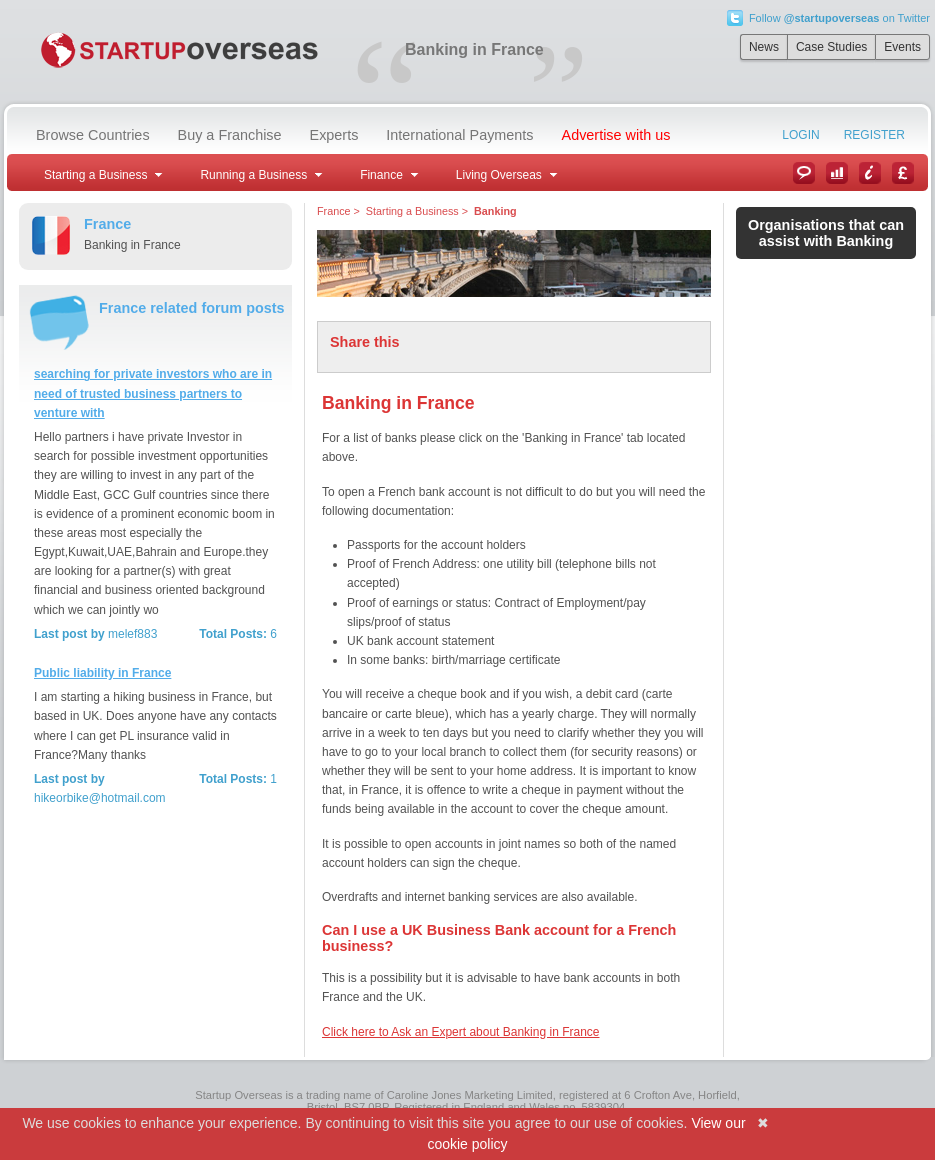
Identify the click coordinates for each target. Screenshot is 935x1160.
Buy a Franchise (230, 135)
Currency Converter (903, 173)
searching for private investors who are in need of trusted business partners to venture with (153, 393)
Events (902, 47)
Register (874, 135)
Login (800, 135)
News (764, 47)
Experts (334, 135)
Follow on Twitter (839, 18)
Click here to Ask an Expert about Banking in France (460, 1032)
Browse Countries (93, 135)
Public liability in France (102, 673)
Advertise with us (616, 135)
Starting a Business (412, 211)
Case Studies (831, 47)
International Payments (459, 135)
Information (870, 173)
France (334, 211)
